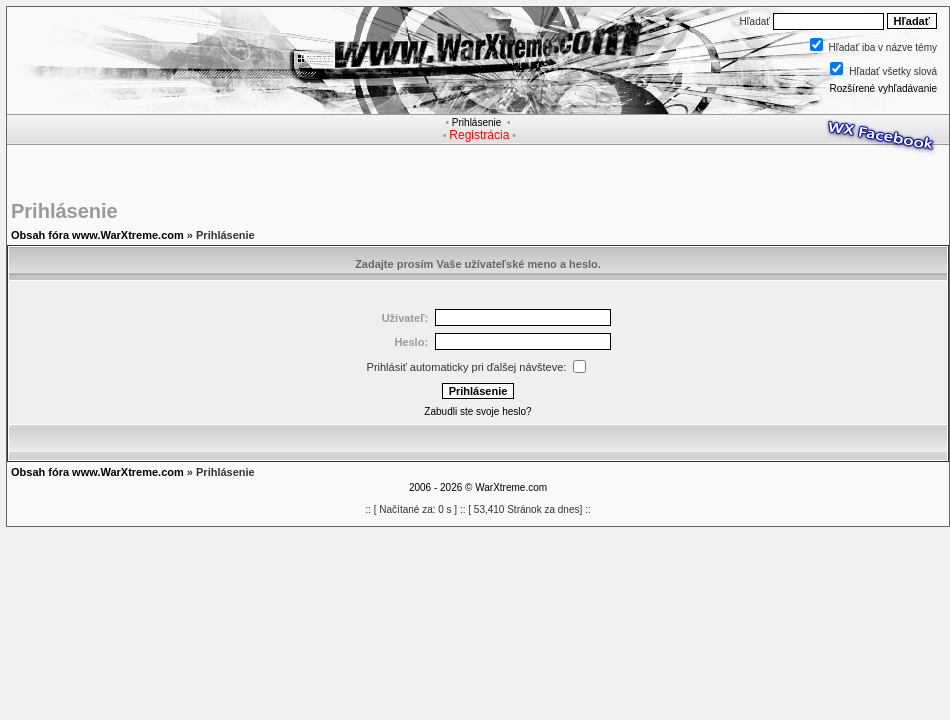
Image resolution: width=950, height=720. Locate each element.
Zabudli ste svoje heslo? (477, 411)
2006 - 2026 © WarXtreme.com (478, 487)
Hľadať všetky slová (893, 71)
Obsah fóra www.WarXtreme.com (97, 235)
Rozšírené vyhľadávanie (883, 88)
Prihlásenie (476, 122)
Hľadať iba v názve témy (883, 47)
